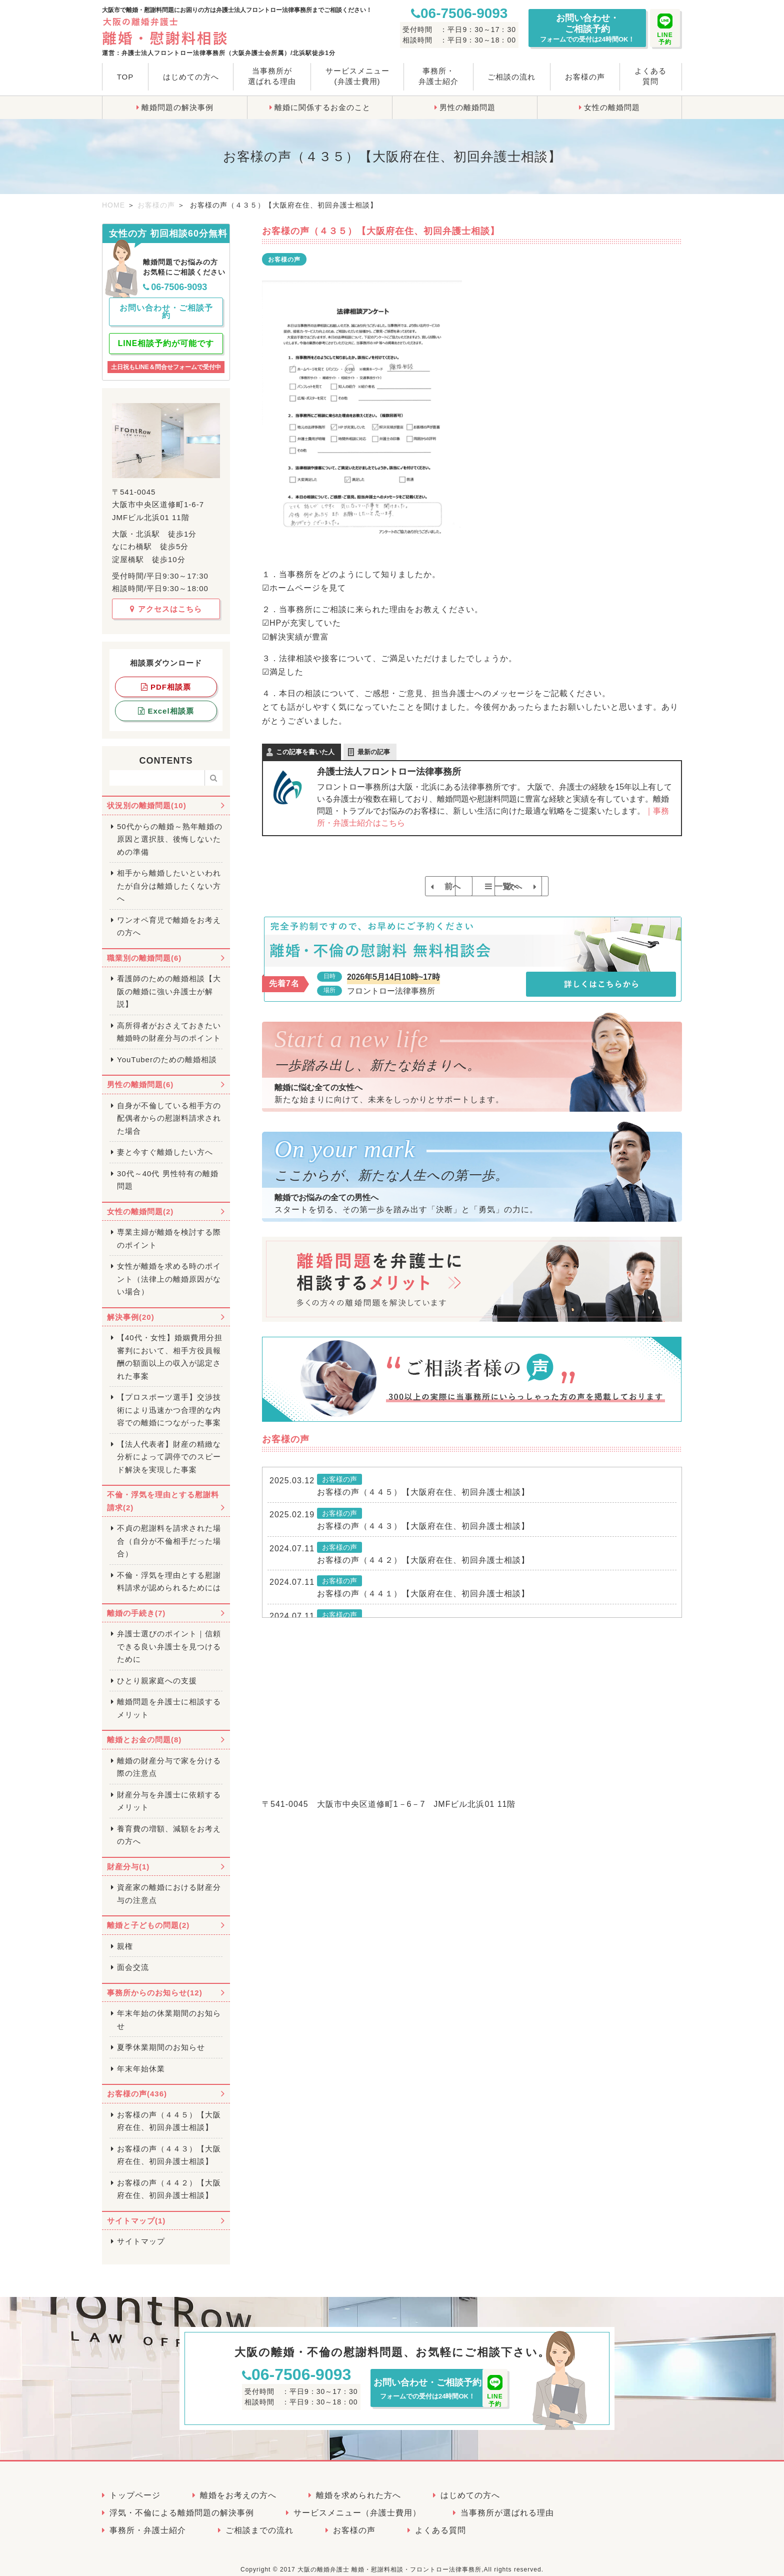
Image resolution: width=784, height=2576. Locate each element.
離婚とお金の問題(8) (144, 1731)
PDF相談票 (166, 678)
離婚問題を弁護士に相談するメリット (169, 1699)
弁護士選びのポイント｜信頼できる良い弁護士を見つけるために (169, 1638)
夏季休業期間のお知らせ (161, 2038)
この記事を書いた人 (305, 752)
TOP (125, 77)
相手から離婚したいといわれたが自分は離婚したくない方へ (169, 877)
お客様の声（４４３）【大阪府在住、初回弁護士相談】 (423, 1536)
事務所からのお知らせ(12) (154, 1984)
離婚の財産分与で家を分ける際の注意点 (169, 1758)
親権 (125, 1937)
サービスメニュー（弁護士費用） (357, 2504)
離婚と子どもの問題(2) (148, 1916)
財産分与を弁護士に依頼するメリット (169, 1792)
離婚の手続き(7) (136, 1604)
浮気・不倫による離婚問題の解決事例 (182, 2504)
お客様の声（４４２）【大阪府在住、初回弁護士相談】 (423, 1570)
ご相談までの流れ (260, 2522)
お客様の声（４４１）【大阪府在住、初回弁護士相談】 (423, 1604)
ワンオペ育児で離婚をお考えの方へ (169, 918)
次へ (548, 886)
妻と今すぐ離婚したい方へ (165, 1143)
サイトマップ (141, 2232)
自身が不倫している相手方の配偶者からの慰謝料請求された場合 (169, 1110)
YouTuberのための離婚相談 (167, 1051)
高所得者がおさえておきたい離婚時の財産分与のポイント (169, 1023)
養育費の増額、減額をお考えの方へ (169, 1826)
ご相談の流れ (512, 77)
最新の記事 (374, 752)
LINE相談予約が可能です (166, 335)
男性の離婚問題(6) (140, 1076)
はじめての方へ (191, 77)
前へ (396, 886)
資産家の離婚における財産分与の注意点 (169, 1885)
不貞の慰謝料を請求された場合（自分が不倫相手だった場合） (169, 1532)
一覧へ (477, 886)
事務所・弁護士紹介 (438, 76)
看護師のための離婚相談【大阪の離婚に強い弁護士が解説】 (169, 983)
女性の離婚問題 (612, 107)
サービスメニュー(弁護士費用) (358, 76)
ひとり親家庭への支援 (157, 1672)
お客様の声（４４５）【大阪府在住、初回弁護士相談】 (423, 1502)
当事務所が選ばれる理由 (272, 76)
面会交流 (133, 1958)
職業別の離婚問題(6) (144, 949)
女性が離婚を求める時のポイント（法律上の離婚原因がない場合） (169, 1270)
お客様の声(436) (137, 2085)
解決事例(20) (130, 1308)
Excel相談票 (166, 702)
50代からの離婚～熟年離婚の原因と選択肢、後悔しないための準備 (169, 831)
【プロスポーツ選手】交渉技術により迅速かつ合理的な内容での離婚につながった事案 (169, 1401)
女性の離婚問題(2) (140, 1203)
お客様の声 (585, 77)
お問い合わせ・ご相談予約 (587, 28)
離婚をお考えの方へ (238, 2486)
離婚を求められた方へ (358, 2486)
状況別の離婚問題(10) (146, 797)
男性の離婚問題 (468, 107)
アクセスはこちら (166, 600)
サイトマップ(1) (136, 2212)
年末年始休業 (141, 2060)
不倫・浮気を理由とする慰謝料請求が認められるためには (169, 1573)
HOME (113, 205)
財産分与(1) (128, 1858)
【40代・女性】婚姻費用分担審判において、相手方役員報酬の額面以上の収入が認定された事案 (169, 1348)
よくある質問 (650, 76)
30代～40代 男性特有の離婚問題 (167, 1171)
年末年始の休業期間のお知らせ (169, 2011)
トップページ (135, 2486)
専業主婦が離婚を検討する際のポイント (169, 1230)
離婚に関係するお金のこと (322, 107)
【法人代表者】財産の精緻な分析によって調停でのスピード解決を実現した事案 (169, 1448)
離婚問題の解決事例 (178, 107)
